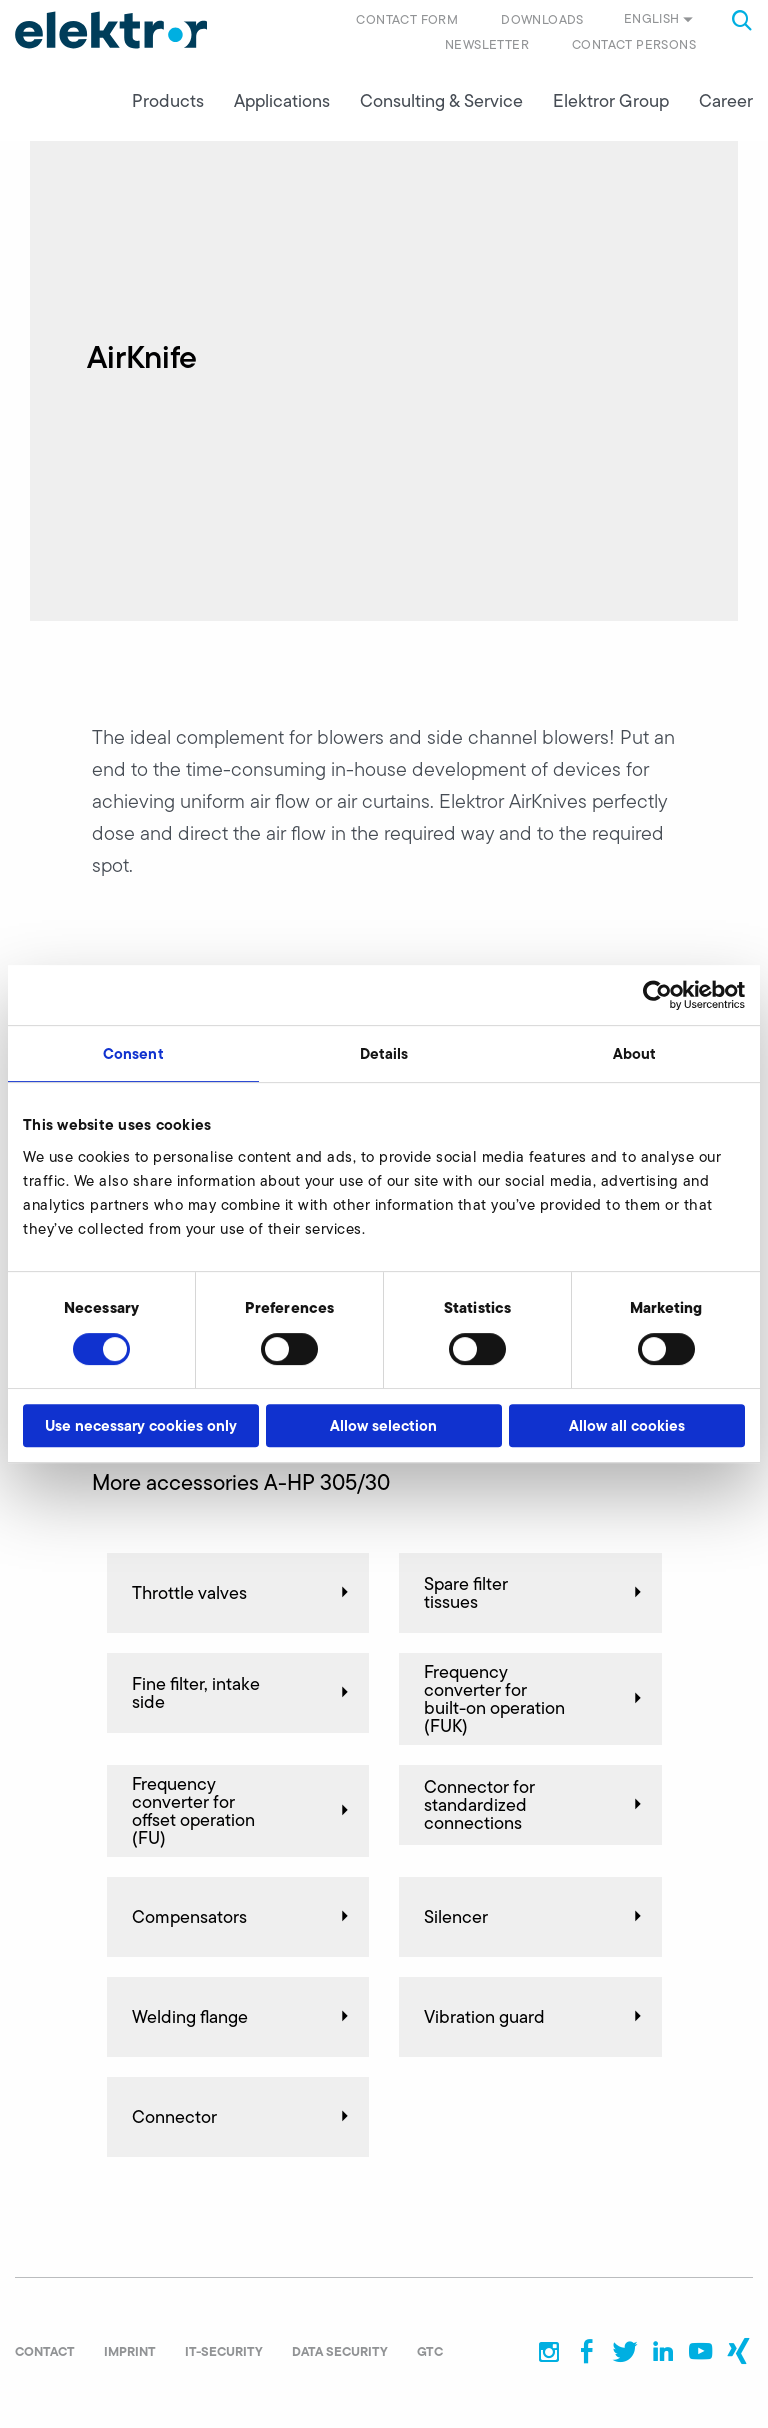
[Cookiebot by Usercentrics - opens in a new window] (657, 995)
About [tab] (635, 1053)
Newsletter (487, 44)
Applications (282, 101)
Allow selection (383, 1425)
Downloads (542, 19)
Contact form (407, 19)
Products (168, 101)
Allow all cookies (627, 1425)
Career (726, 101)
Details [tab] (384, 1053)
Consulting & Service (441, 101)
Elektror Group (611, 101)
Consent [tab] (133, 1053)
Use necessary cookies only (141, 1425)
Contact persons (634, 44)
